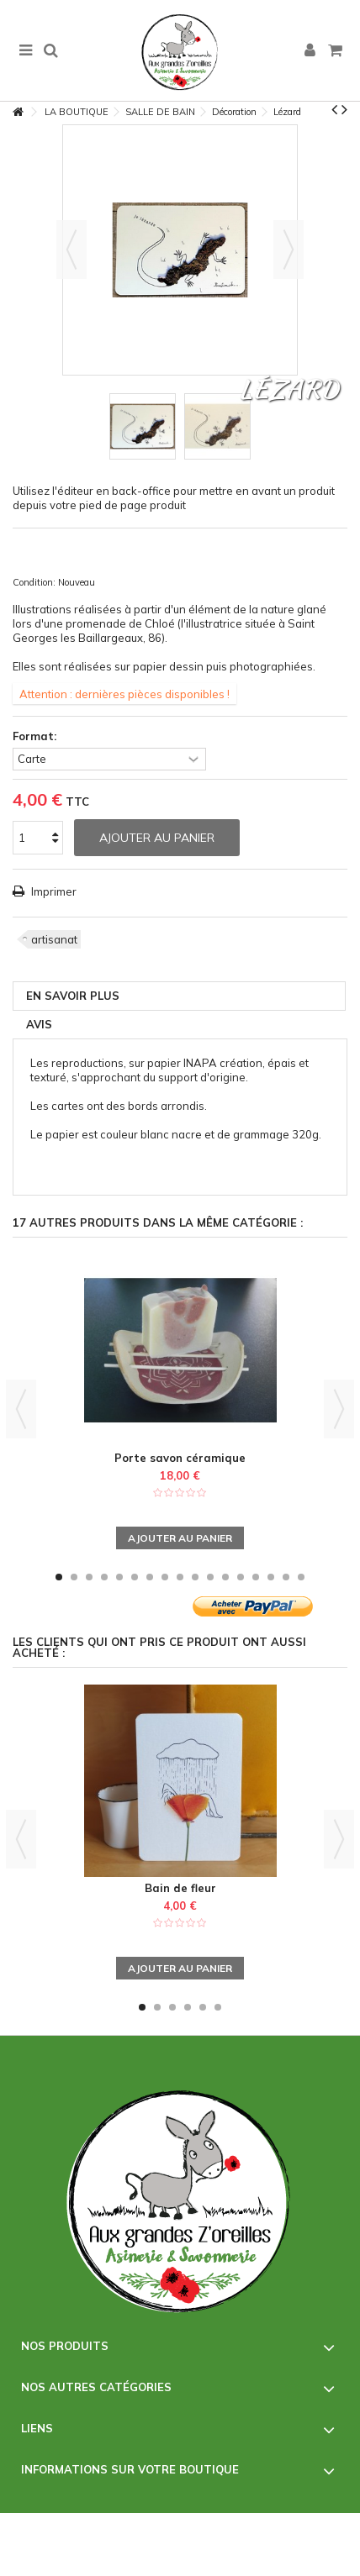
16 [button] (286, 1577)
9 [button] (180, 1577)
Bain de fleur (180, 1888)
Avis (39, 1024)
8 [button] (164, 1577)
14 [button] (255, 1577)
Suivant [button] (288, 249)
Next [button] (339, 1409)
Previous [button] (21, 1409)
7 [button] (149, 1577)
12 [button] (225, 1577)
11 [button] (210, 1577)
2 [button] (74, 1577)
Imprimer (53, 891)
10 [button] (195, 1577)
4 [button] (104, 1577)
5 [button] (119, 1577)
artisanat (54, 939)
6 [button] (134, 1577)
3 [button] (89, 1577)
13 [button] (240, 1577)
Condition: (34, 582)
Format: (36, 736)
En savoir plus (72, 995)
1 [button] (59, 1577)
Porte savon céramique (180, 1457)
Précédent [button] (71, 249)
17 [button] (301, 1577)
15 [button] (270, 1577)
